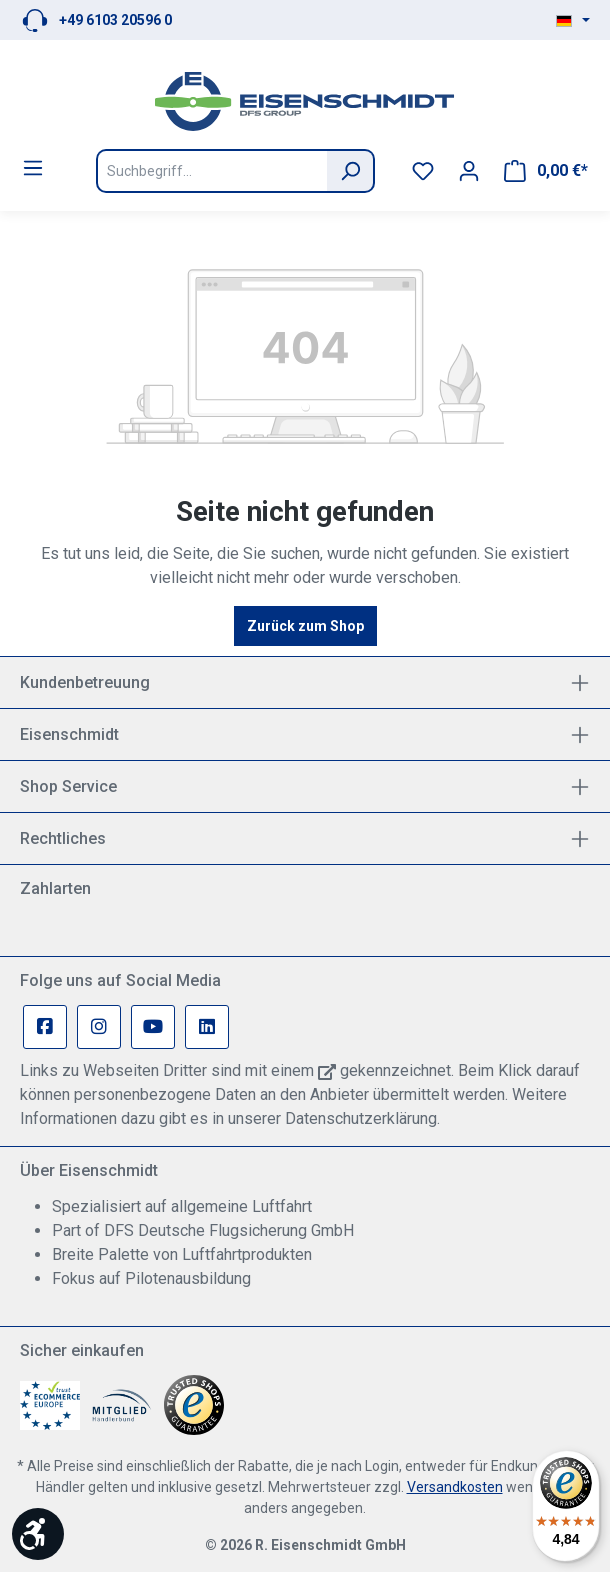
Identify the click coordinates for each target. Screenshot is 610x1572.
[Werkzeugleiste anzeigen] (38, 1534)
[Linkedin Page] (207, 1027)
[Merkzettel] (423, 171)
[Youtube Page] (153, 1027)
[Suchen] (351, 171)
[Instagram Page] (99, 1027)
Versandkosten (455, 1487)
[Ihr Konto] (469, 171)
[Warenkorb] (546, 171)
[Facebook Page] (45, 1027)
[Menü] (33, 168)
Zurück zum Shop (305, 626)
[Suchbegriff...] (211, 171)
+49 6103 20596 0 (115, 20)
